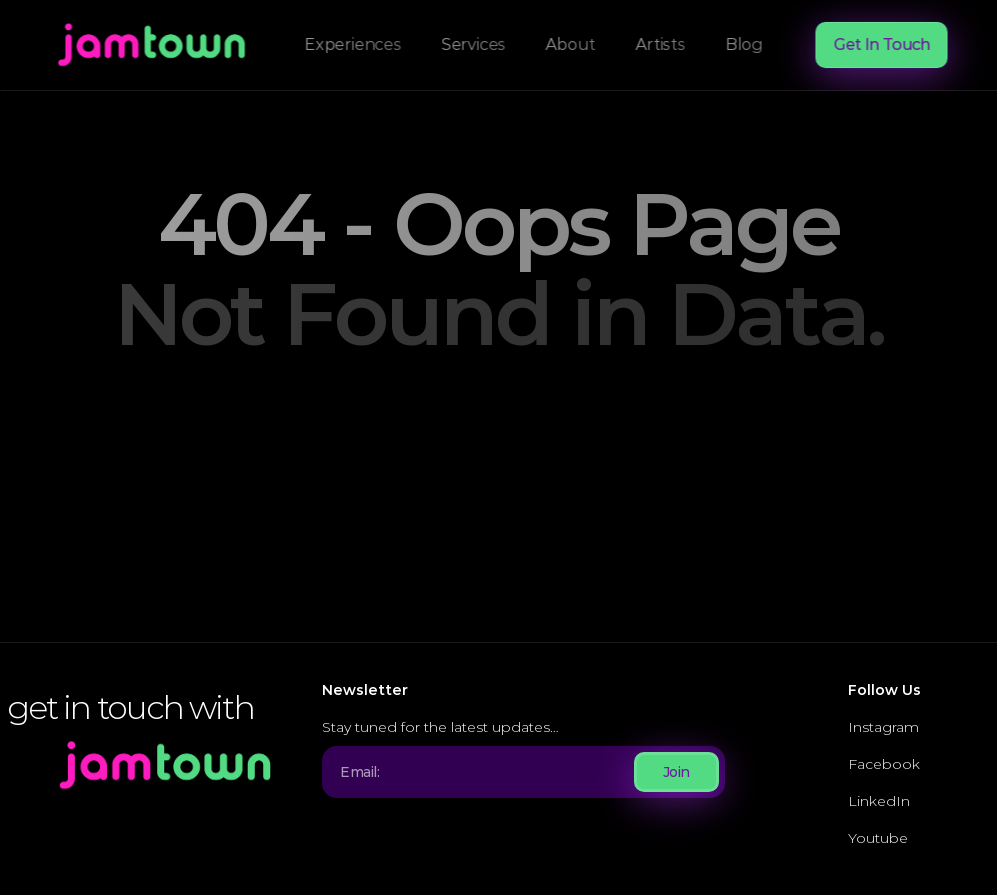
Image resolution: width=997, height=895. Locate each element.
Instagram (883, 727)
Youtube (878, 838)
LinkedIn (879, 801)
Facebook (884, 764)
